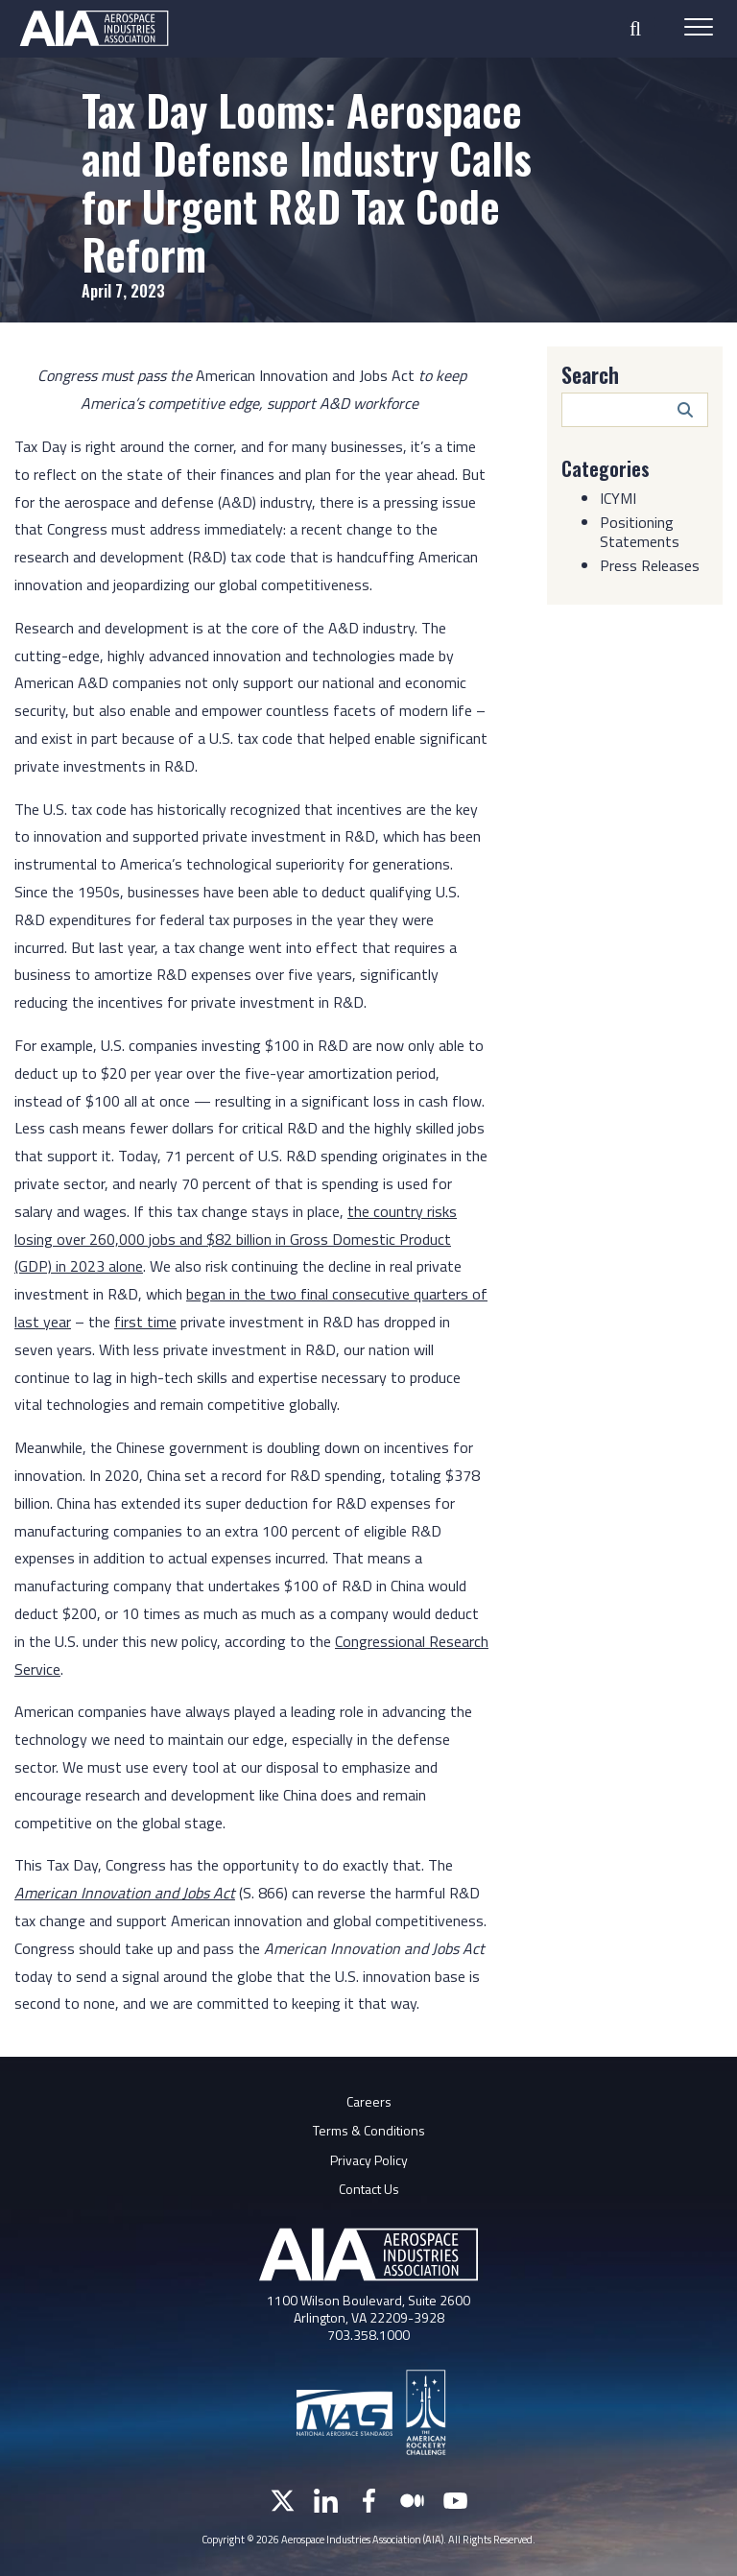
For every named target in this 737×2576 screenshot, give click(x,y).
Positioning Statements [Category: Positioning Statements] (639, 532)
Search (590, 374)
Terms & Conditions (369, 2130)
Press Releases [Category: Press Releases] (650, 565)
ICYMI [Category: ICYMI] (618, 498)
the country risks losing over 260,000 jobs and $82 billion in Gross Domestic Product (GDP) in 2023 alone (235, 1239)
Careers (369, 2101)
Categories (605, 468)
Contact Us (369, 2189)
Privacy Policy (369, 2160)
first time (145, 1321)
